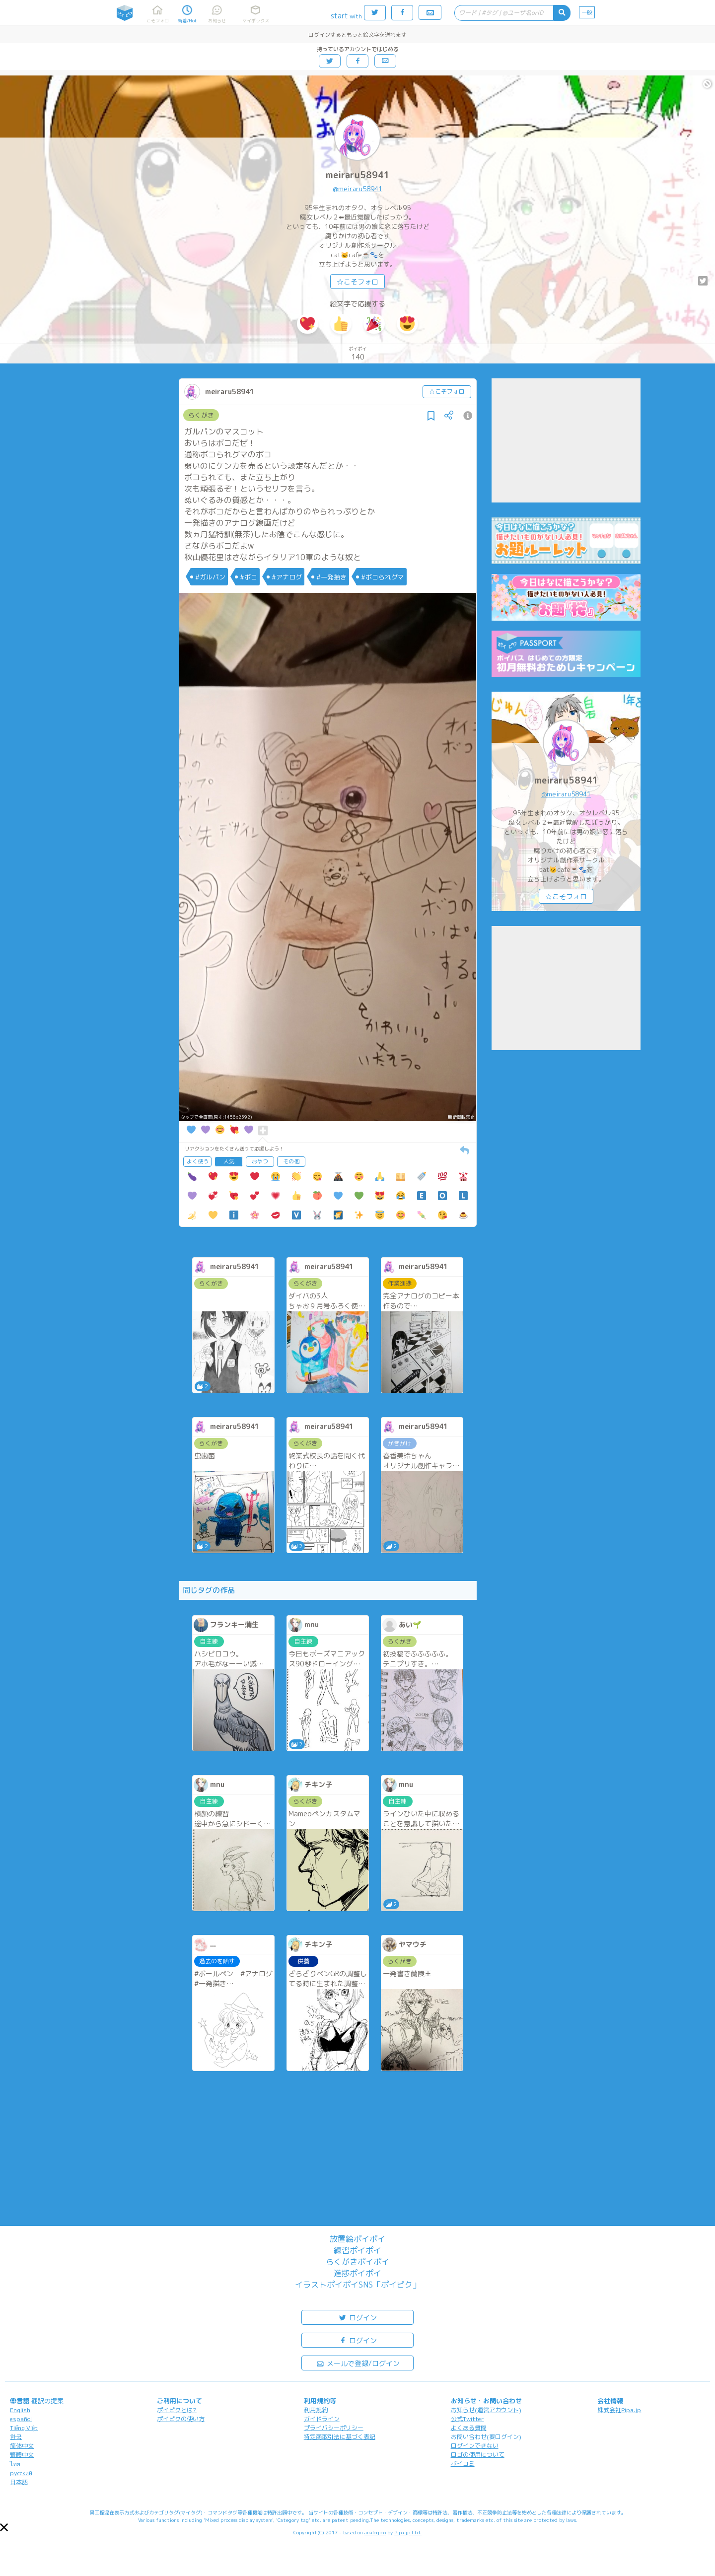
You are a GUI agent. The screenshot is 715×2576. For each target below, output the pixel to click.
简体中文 (22, 2445)
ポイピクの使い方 (181, 2419)
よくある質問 (469, 2428)
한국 (16, 2437)
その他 (291, 1161)
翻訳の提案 (47, 2400)
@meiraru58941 (357, 188)
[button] (4, 2527)
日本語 (19, 2482)
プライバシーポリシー (333, 2428)
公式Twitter (467, 2419)
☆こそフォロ (357, 281)
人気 (228, 1161)
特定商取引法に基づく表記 (339, 2437)
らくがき (201, 415)
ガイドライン (322, 2419)
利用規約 (316, 2410)
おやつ (260, 1161)
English (20, 2410)
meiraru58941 (358, 175)
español (21, 2419)
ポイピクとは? (177, 2410)
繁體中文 (22, 2454)
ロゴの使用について (477, 2454)
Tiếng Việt (24, 2428)
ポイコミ (463, 2463)
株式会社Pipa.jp (619, 2410)
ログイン (357, 2317)
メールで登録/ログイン (358, 2363)
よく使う (198, 1161)
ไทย (15, 2464)
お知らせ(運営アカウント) (486, 2410)
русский (21, 2473)
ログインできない (475, 2445)
